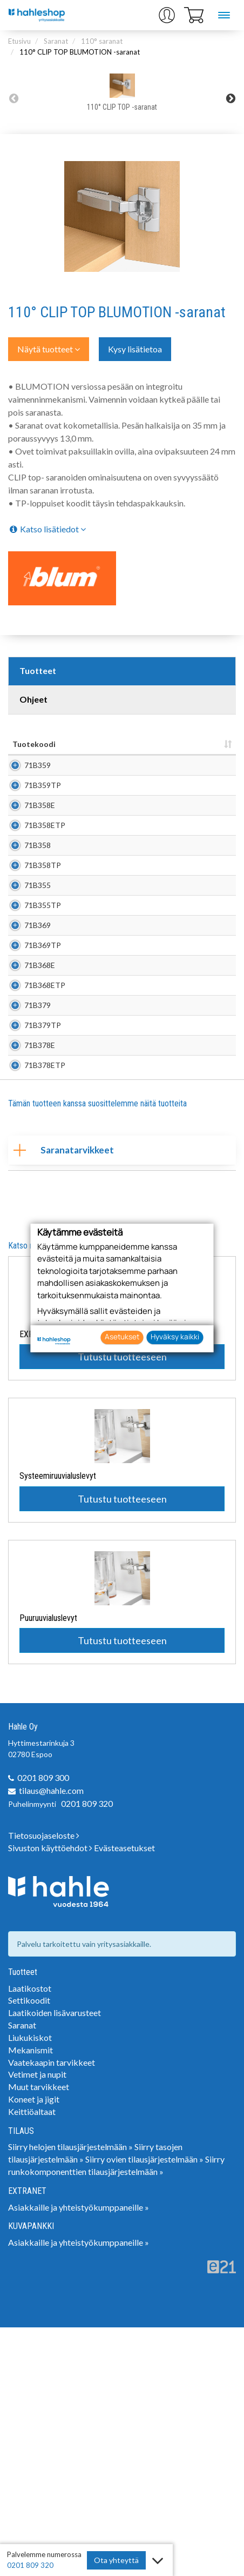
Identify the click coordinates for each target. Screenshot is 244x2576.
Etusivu (19, 41)
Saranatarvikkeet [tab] (63, 1398)
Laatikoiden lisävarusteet (54, 2261)
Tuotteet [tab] (37, 670)
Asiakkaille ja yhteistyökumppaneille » (78, 2456)
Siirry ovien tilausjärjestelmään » (144, 2408)
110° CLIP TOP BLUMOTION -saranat (79, 52)
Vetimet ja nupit (37, 2323)
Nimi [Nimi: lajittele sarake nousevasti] (82, 744)
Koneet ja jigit (33, 2348)
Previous (13, 98)
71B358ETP (44, 879)
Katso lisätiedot (47, 529)
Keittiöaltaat (32, 2360)
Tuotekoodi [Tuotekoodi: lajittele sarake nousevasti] (34, 744)
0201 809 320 (87, 2052)
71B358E (39, 842)
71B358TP (42, 951)
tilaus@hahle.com (51, 2039)
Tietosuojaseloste (43, 2084)
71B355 (37, 987)
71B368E (39, 1121)
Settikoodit (29, 2249)
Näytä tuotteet (48, 349)
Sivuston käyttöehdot (50, 2096)
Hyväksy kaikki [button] (175, 1337)
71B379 (37, 1194)
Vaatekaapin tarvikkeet (51, 2311)
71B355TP (42, 1018)
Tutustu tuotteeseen (122, 1605)
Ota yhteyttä (116, 2560)
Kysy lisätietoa (135, 349)
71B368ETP (44, 1158)
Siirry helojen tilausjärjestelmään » (70, 2395)
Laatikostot (29, 2237)
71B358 (37, 915)
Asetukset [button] (122, 1337)
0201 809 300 (43, 2026)
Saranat (56, 41)
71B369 (37, 1049)
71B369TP (42, 1085)
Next (230, 98)
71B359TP (42, 806)
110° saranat (102, 41)
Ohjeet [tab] (33, 699)
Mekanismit (30, 2298)
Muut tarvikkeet (38, 2335)
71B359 (37, 770)
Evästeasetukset (124, 2096)
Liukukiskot (30, 2286)
